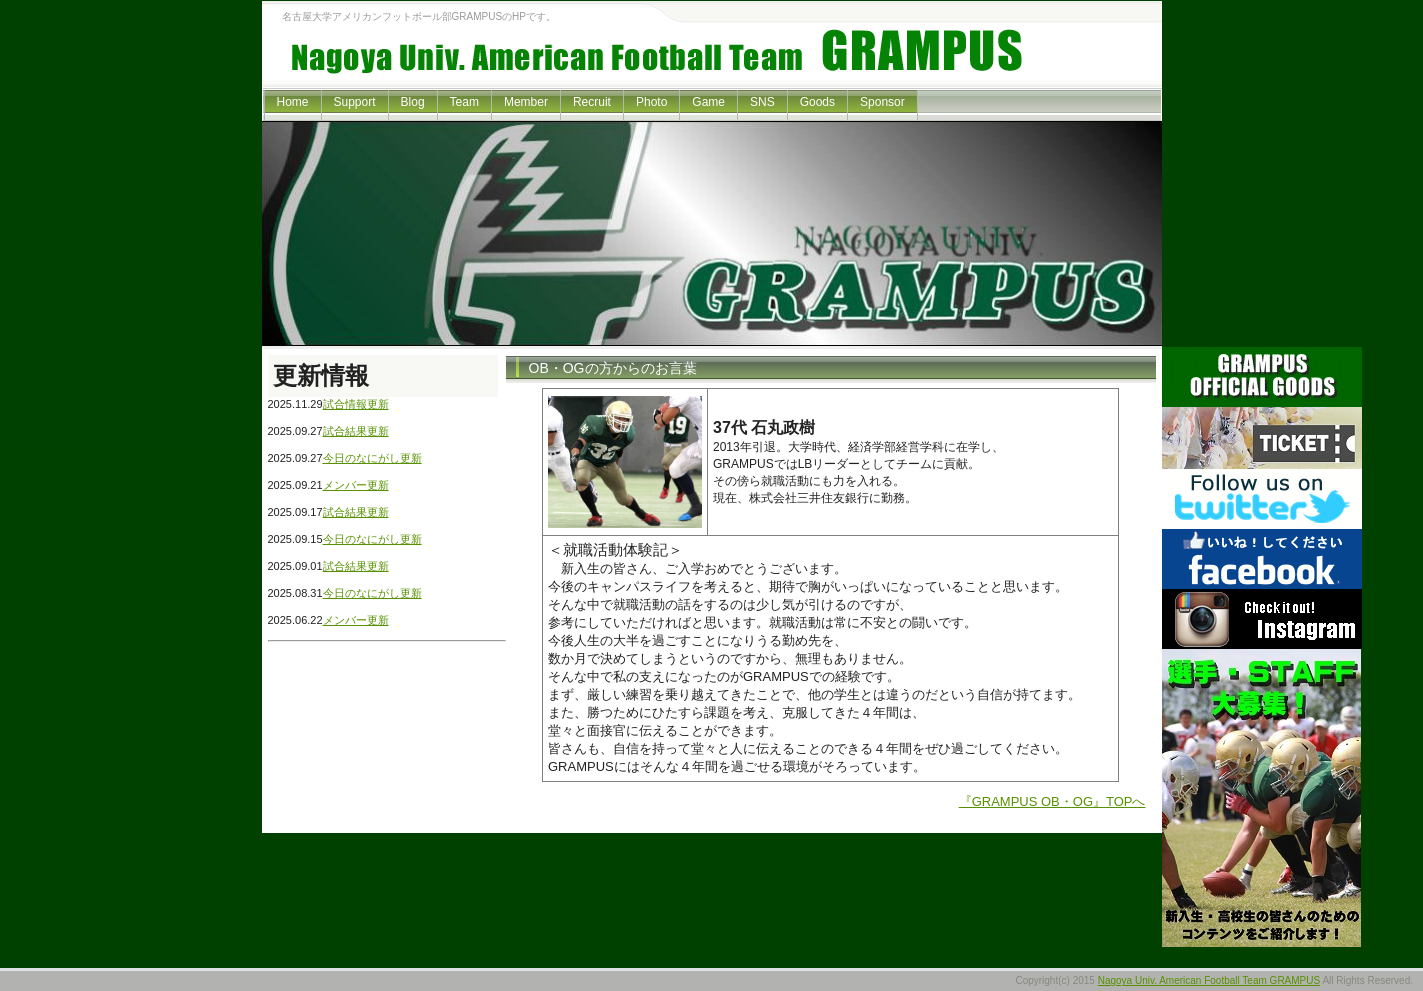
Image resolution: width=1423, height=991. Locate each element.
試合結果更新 (356, 431)
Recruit (592, 102)
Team (464, 102)
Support (355, 102)
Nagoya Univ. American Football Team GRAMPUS (1209, 980)
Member (526, 102)
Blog (413, 102)
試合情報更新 (356, 404)
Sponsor (882, 102)
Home (293, 102)
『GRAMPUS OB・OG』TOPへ (1052, 801)
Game (708, 102)
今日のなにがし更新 (372, 458)
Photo (651, 102)
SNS (762, 102)
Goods (817, 102)
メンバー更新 (356, 485)
